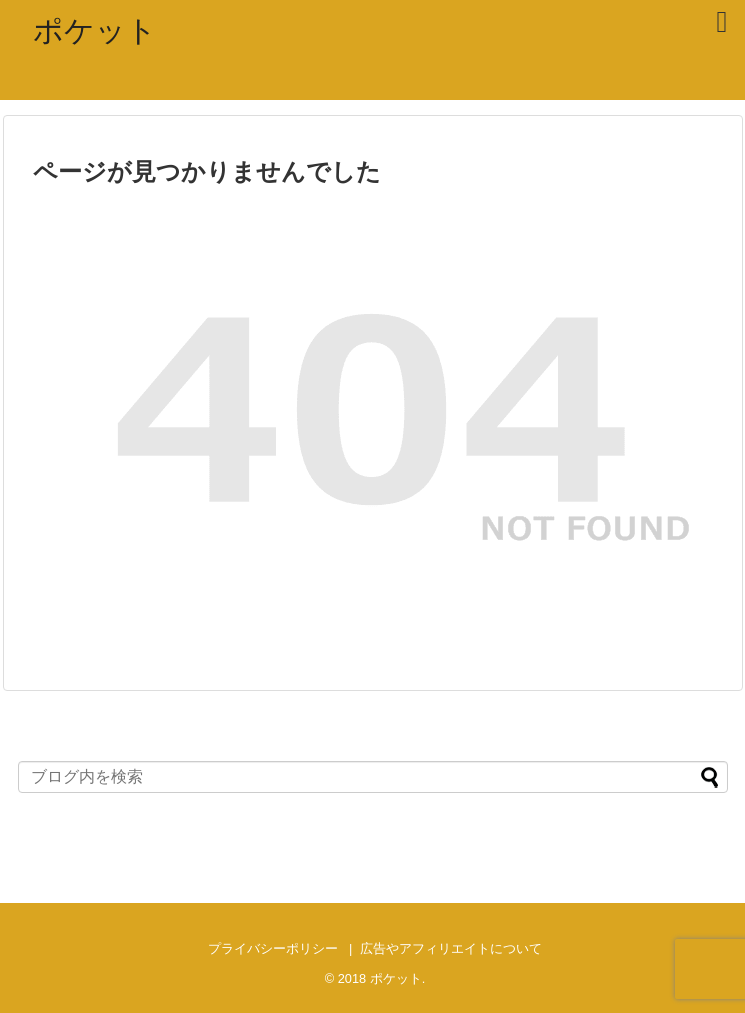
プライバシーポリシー (273, 948)
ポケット (95, 30)
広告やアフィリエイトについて (451, 948)
